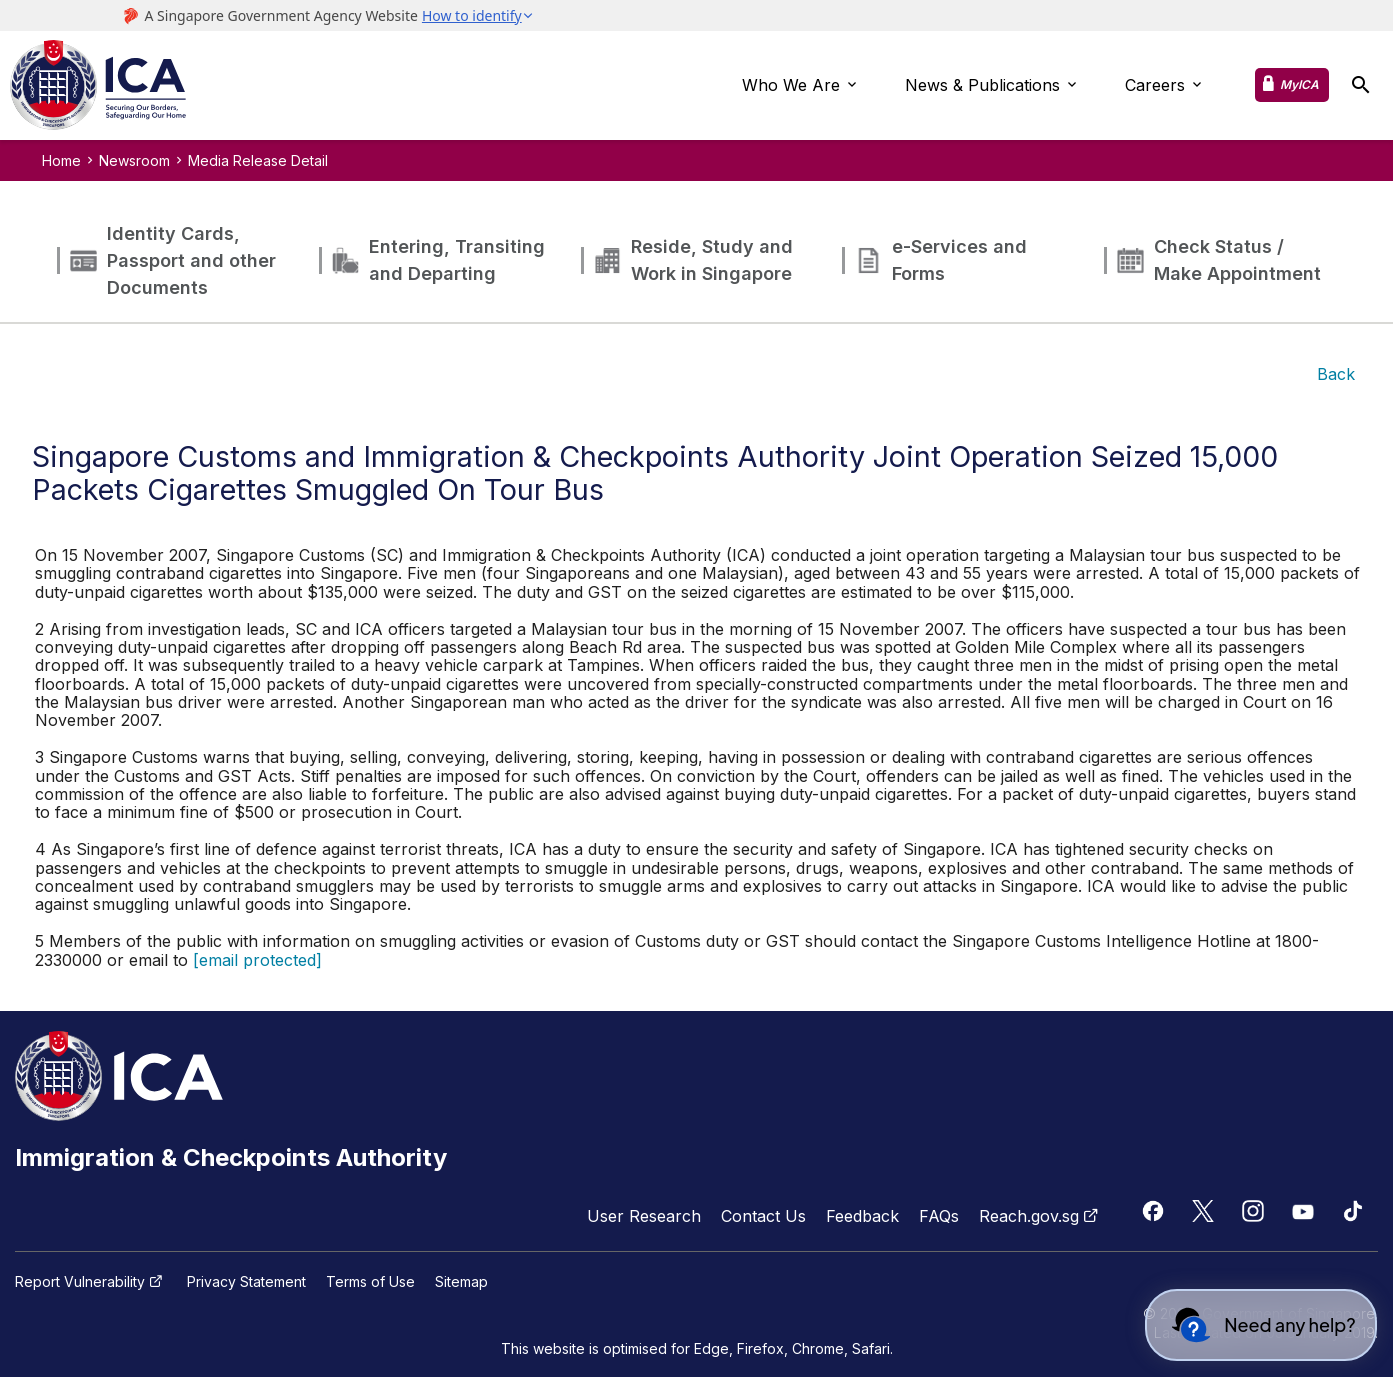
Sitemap (461, 1282)
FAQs (939, 1216)
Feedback (862, 1216)
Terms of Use (370, 1282)
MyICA (1299, 84)
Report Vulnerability (91, 1282)
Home (61, 160)
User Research (644, 1216)
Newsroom (134, 160)
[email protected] (257, 960)
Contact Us (763, 1216)
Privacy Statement (246, 1282)
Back (1336, 374)
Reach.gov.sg (1041, 1216)
